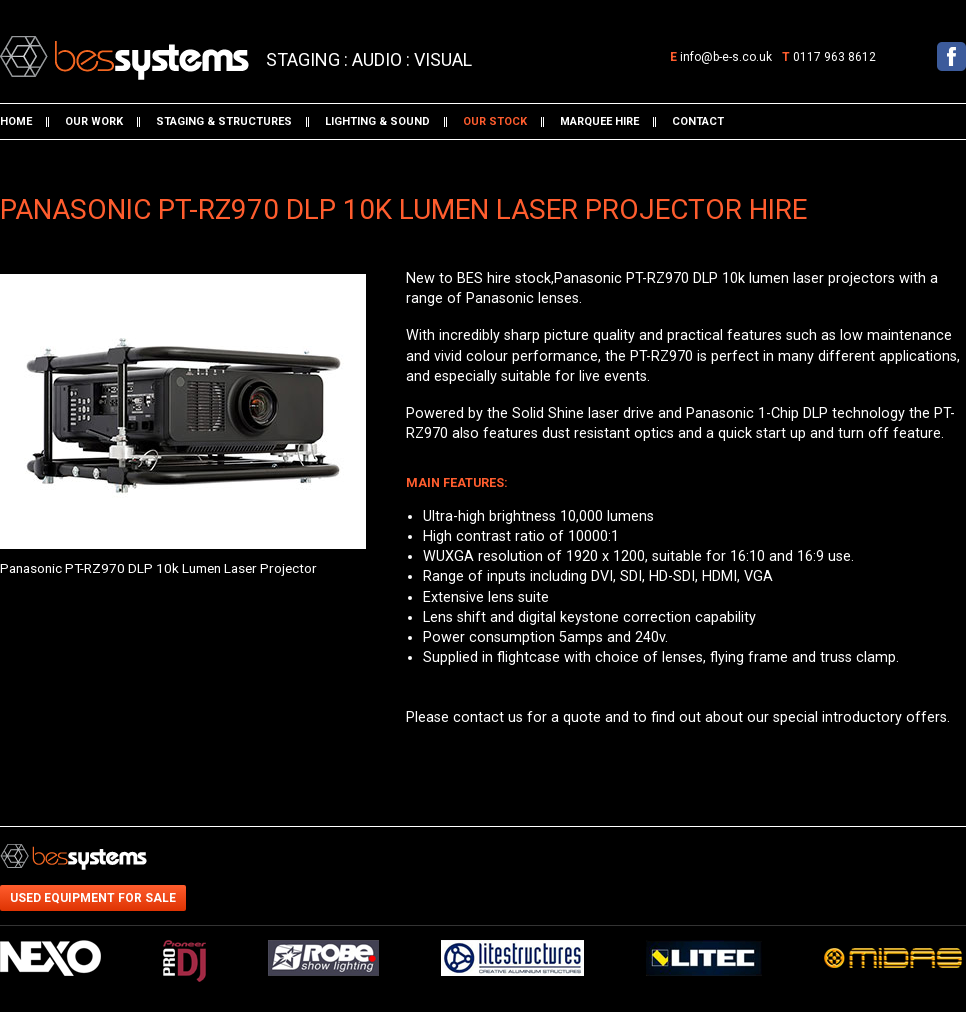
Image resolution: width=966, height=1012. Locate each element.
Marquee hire (599, 121)
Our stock (495, 121)
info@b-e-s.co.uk (726, 57)
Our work (94, 121)
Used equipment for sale (93, 898)
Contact (698, 121)
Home (16, 121)
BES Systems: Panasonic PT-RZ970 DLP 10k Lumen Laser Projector (103, 52)
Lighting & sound (377, 121)
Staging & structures (224, 121)
